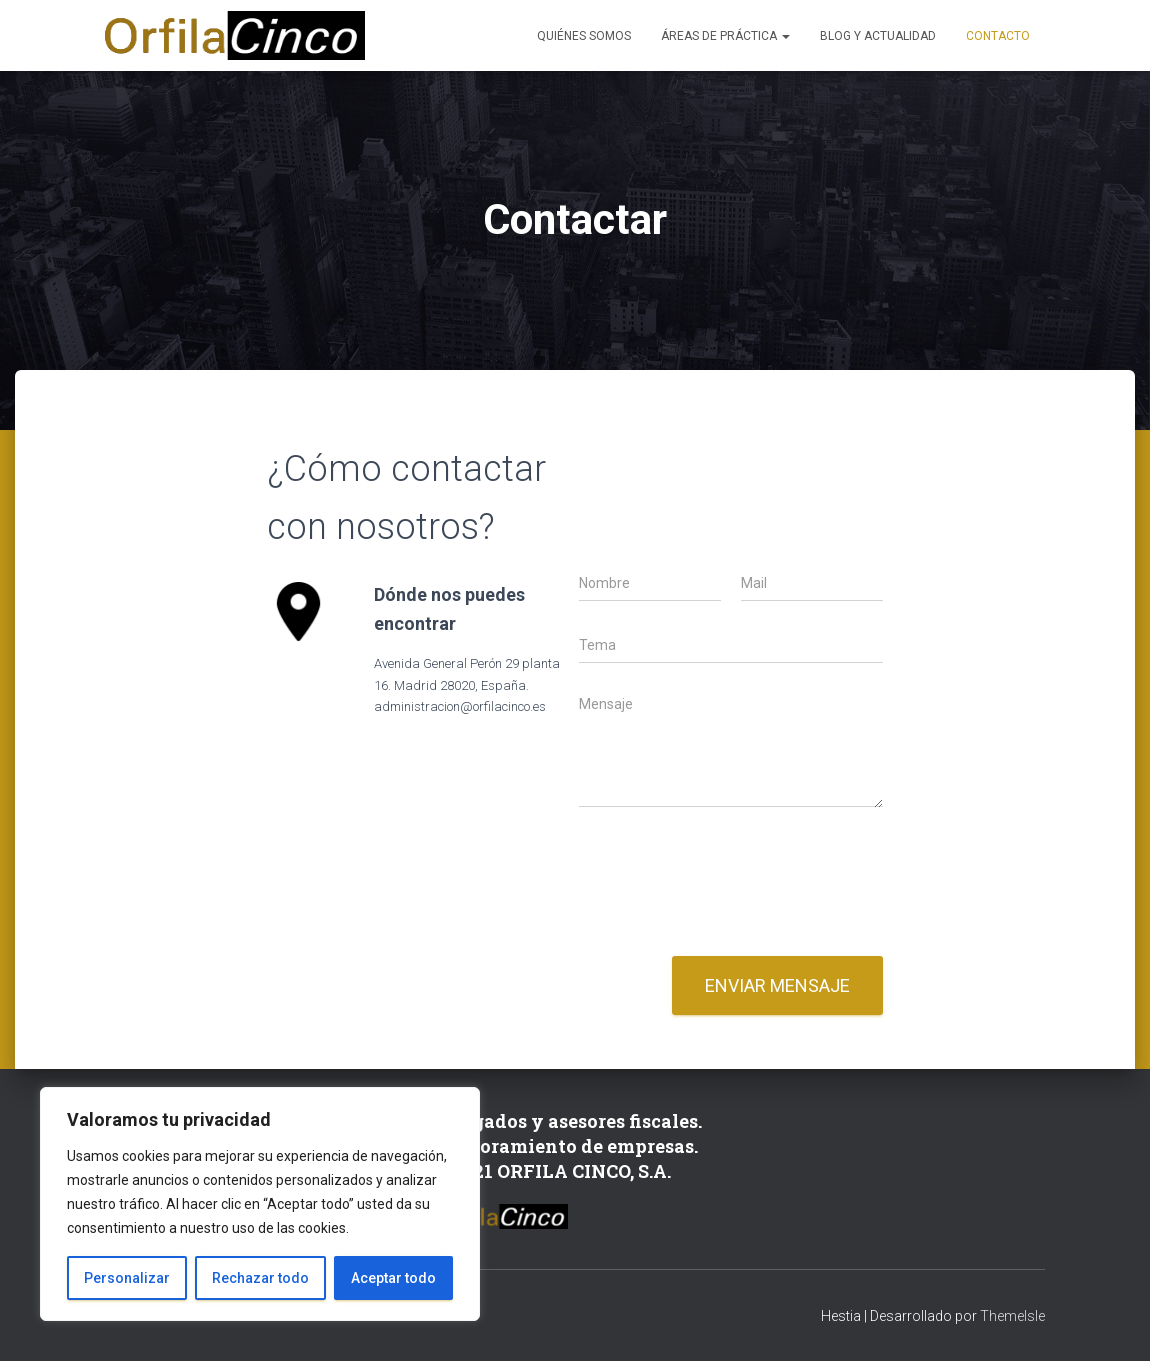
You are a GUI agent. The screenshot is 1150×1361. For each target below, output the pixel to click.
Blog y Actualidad (878, 36)
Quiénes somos (584, 36)
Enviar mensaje (777, 985)
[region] (260, 1204)
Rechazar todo (260, 1278)
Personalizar (127, 1278)
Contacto (998, 36)
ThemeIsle (1012, 1316)
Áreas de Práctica (725, 36)
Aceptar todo (393, 1278)
